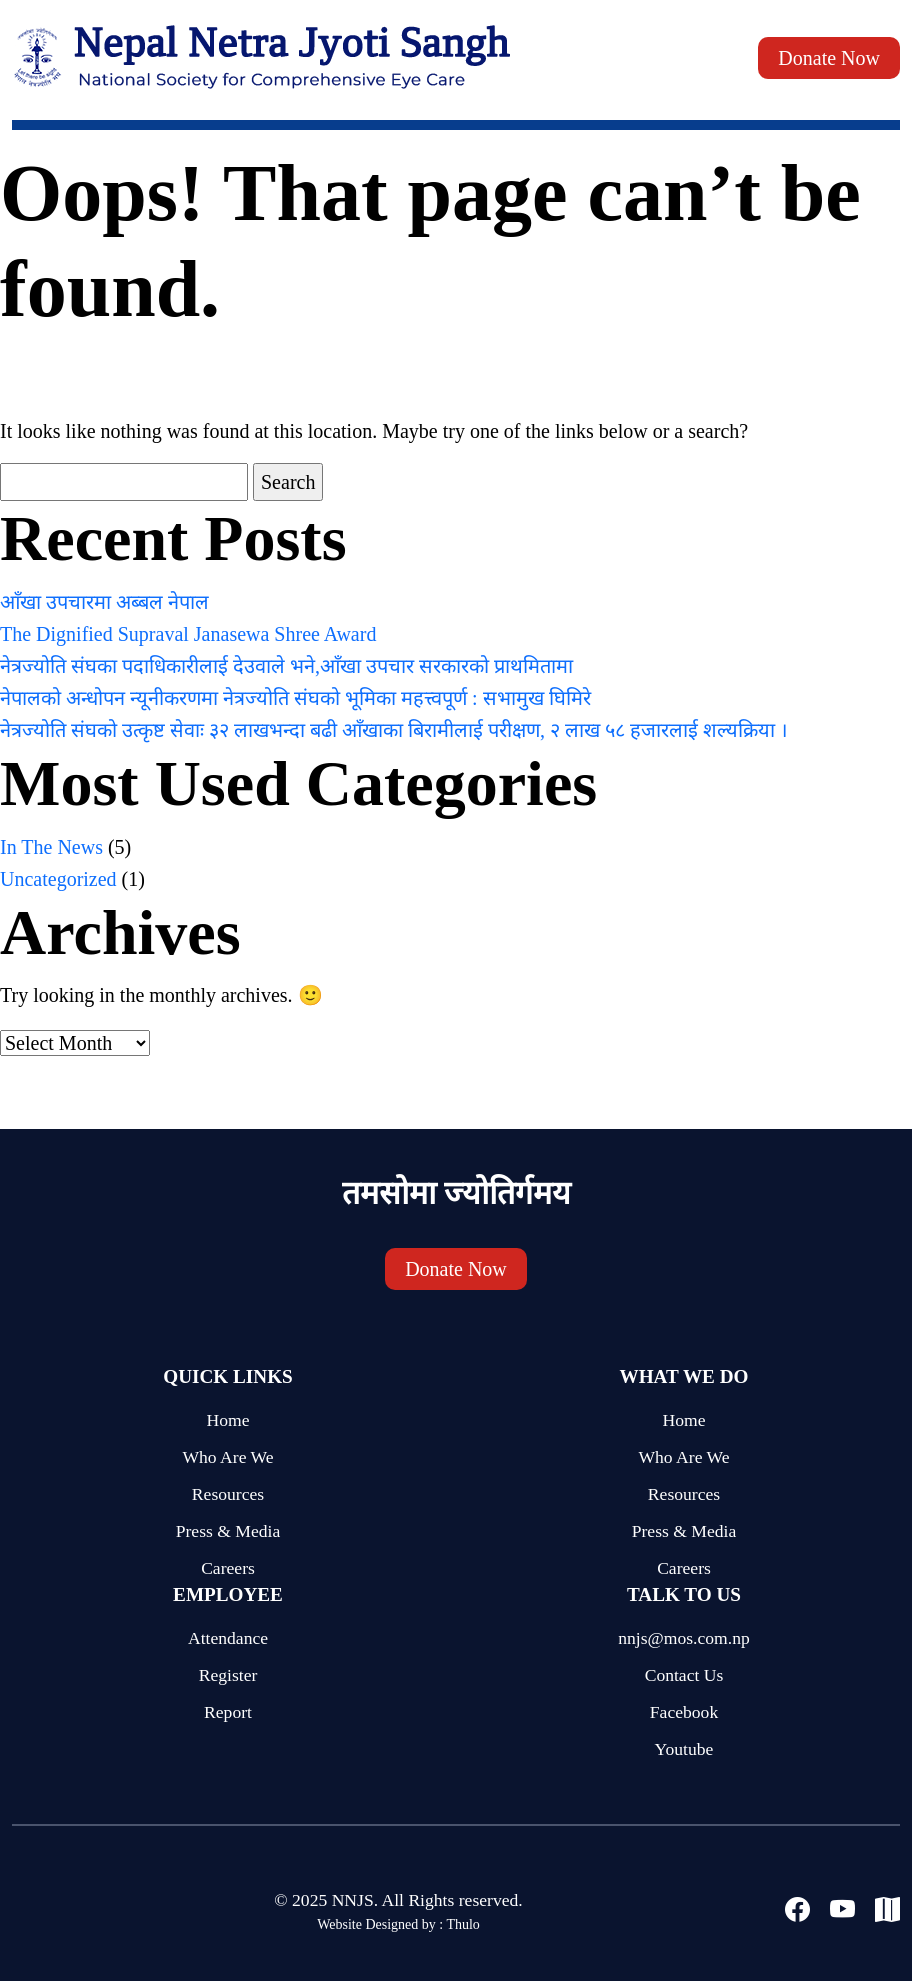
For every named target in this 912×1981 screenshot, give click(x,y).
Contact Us (684, 1675)
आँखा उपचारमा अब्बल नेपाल (104, 602)
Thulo (462, 1924)
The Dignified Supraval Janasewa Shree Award (188, 634)
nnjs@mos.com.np (684, 1638)
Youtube (684, 1749)
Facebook (684, 1712)
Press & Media (228, 1531)
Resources (228, 1494)
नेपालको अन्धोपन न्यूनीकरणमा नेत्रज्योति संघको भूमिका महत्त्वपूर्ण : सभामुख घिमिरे (295, 698)
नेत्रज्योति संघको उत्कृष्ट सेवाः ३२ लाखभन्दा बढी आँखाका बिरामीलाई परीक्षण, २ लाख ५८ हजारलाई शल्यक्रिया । (394, 730)
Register (228, 1675)
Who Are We (227, 1457)
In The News (51, 847)
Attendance (228, 1638)
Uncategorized (58, 879)
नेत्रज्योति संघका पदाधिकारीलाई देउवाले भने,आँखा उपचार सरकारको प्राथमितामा (286, 666)
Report (228, 1712)
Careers (228, 1568)
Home (228, 1420)
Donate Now (829, 58)
